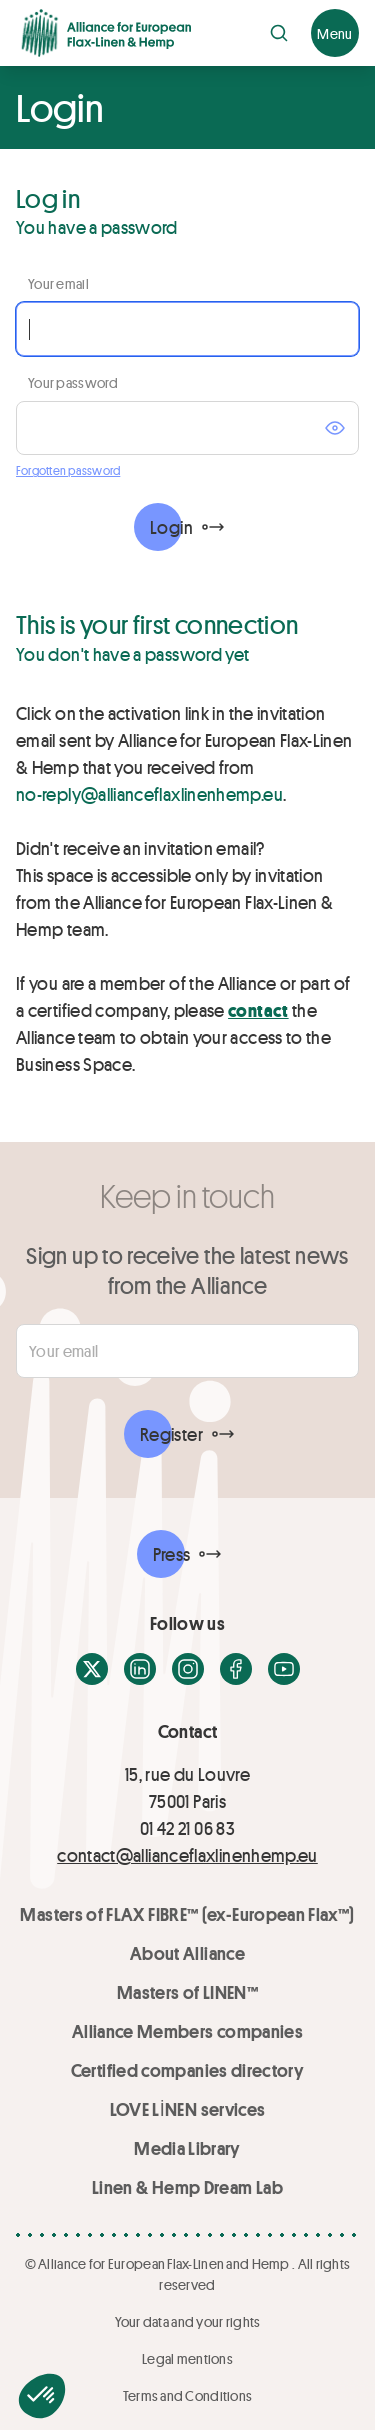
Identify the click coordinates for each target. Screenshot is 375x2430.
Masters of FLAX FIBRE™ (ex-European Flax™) (187, 1914)
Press (172, 1554)
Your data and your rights (188, 2321)
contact (258, 1010)
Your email (58, 283)
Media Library (187, 2148)
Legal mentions (187, 2358)
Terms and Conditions (188, 2395)
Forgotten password (68, 470)
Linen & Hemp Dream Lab (187, 2187)
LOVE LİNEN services (188, 2109)
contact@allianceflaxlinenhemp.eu (187, 1855)
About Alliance (187, 1953)
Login (171, 527)
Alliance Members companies (187, 2031)
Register (171, 1434)
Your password (73, 382)
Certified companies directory (187, 2070)
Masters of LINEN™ (187, 1992)
